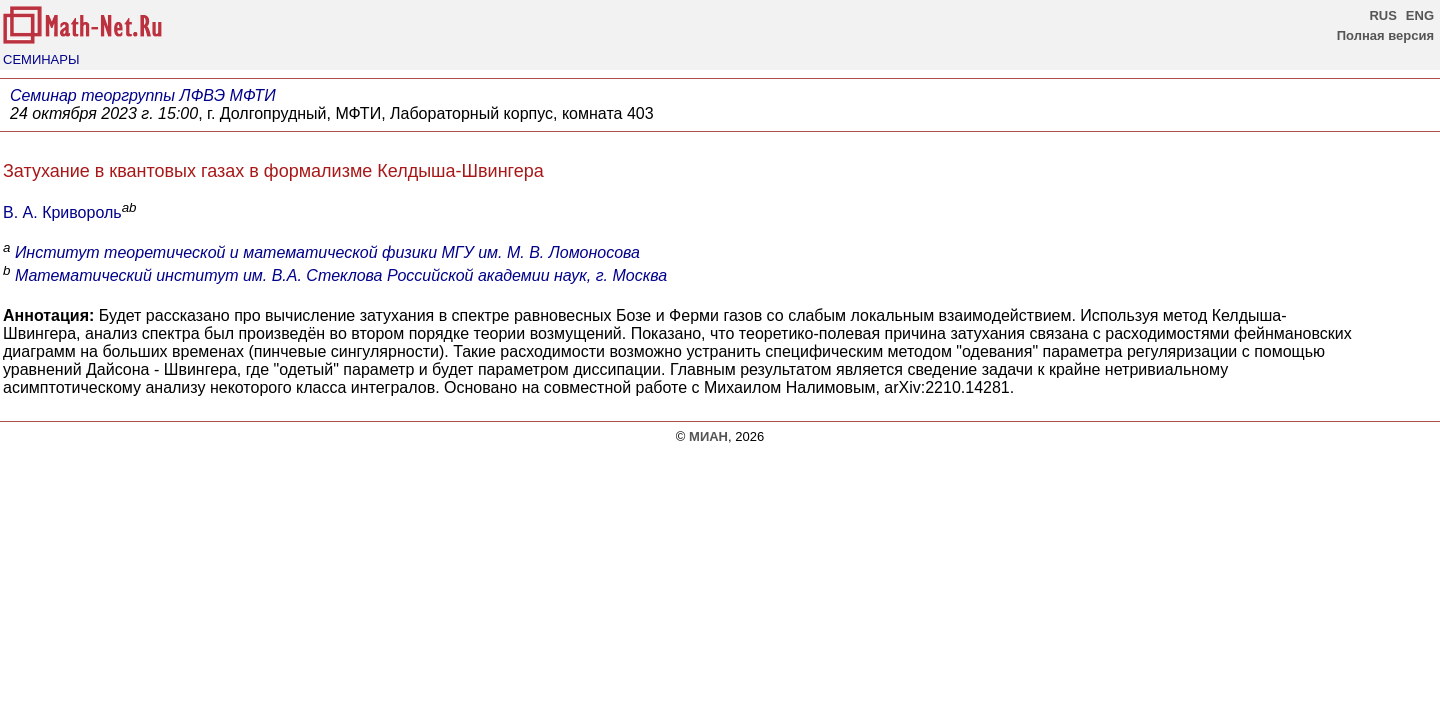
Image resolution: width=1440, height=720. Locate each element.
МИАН (708, 436)
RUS (1382, 15)
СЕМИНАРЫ (41, 59)
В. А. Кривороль (62, 212)
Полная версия (1385, 35)
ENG (1420, 15)
